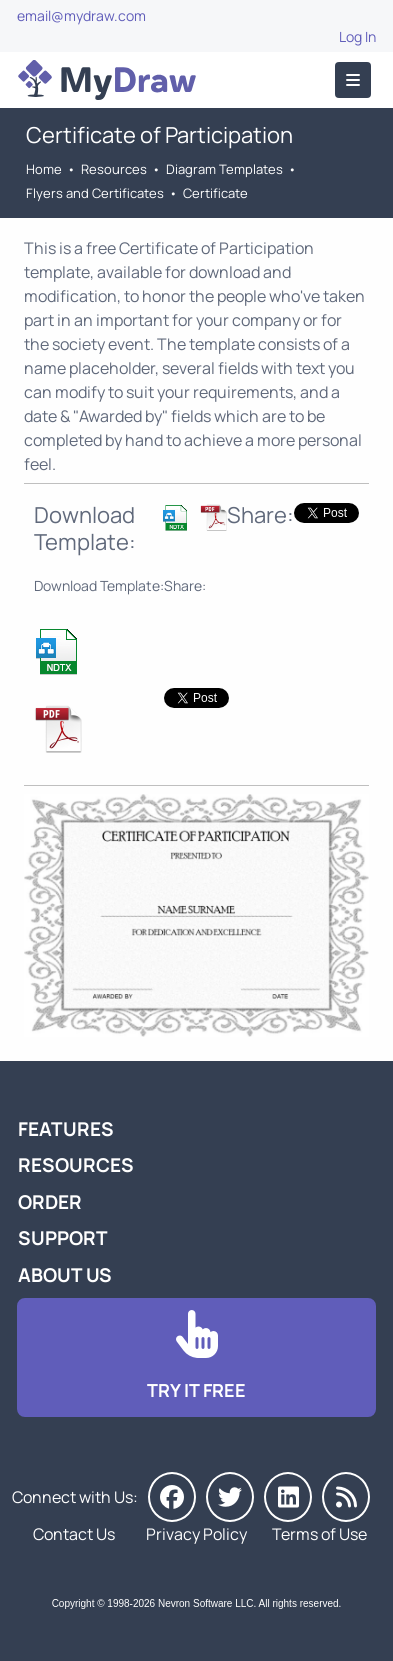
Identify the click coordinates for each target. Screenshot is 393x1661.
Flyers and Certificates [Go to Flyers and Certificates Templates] (95, 193)
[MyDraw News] (346, 1497)
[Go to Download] (196, 1357)
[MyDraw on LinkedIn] (288, 1497)
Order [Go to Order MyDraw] (50, 1202)
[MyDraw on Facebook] (172, 1497)
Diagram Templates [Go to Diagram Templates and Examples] (224, 169)
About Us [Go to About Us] (65, 1275)
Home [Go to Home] (44, 169)
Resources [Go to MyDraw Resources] (114, 169)
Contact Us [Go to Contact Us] (74, 1534)
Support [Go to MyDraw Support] (63, 1238)
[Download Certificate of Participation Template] (175, 528)
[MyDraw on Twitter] (230, 1497)
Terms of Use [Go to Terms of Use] (319, 1534)
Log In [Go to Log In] (357, 36)
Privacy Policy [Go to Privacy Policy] (196, 1534)
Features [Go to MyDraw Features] (66, 1129)
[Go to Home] (107, 80)
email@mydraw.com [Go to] (81, 15)
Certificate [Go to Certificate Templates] (215, 193)
